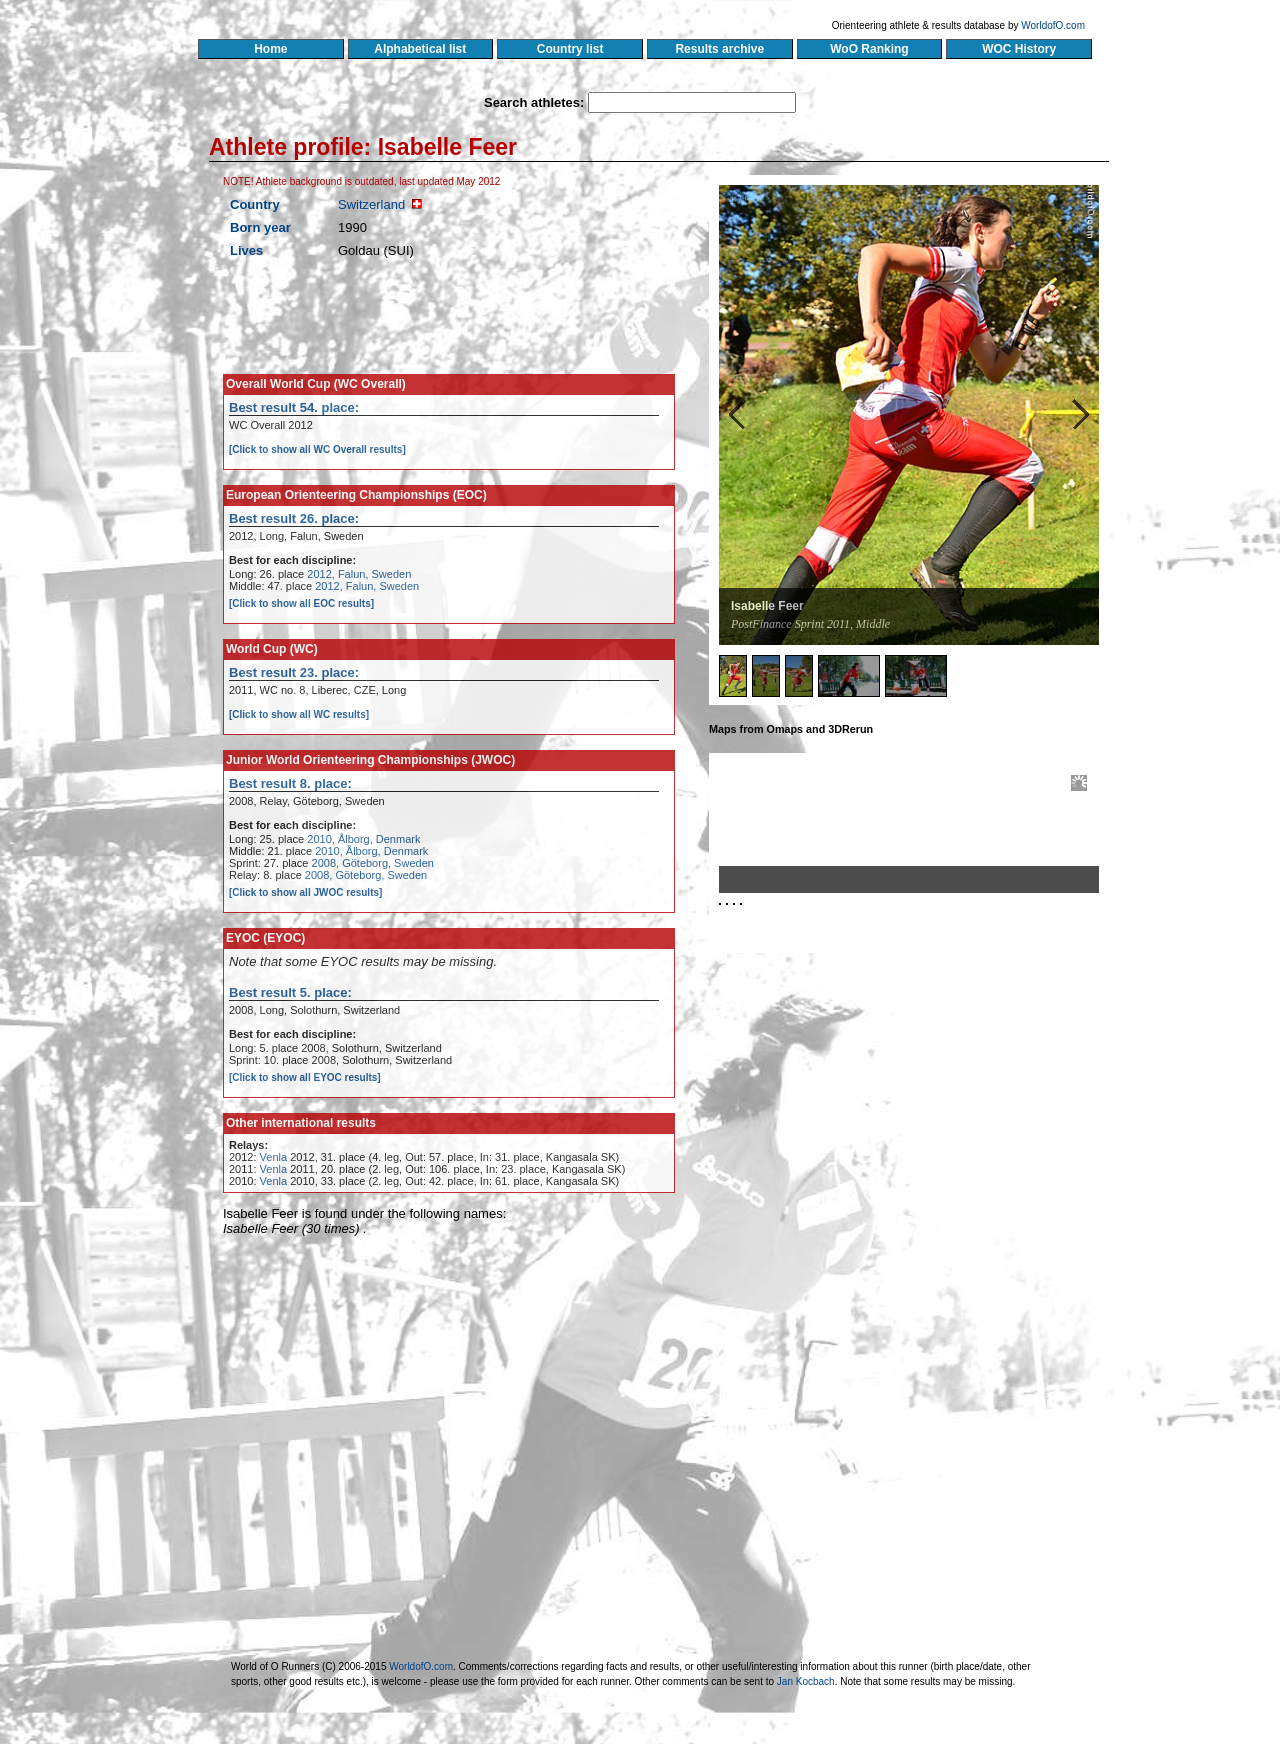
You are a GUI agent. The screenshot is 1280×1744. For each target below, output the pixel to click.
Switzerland (371, 204)
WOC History (1018, 49)
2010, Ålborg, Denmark (363, 839)
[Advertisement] (917, 1143)
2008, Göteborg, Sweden (373, 863)
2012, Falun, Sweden (359, 574)
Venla (274, 1157)
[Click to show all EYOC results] (305, 1077)
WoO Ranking (870, 49)
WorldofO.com (1053, 25)
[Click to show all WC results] (299, 714)
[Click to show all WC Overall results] (317, 449)
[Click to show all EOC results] (301, 603)
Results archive (720, 49)
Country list (570, 49)
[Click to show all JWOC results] (305, 892)
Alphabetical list (420, 49)
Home (270, 49)
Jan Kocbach (806, 1681)
